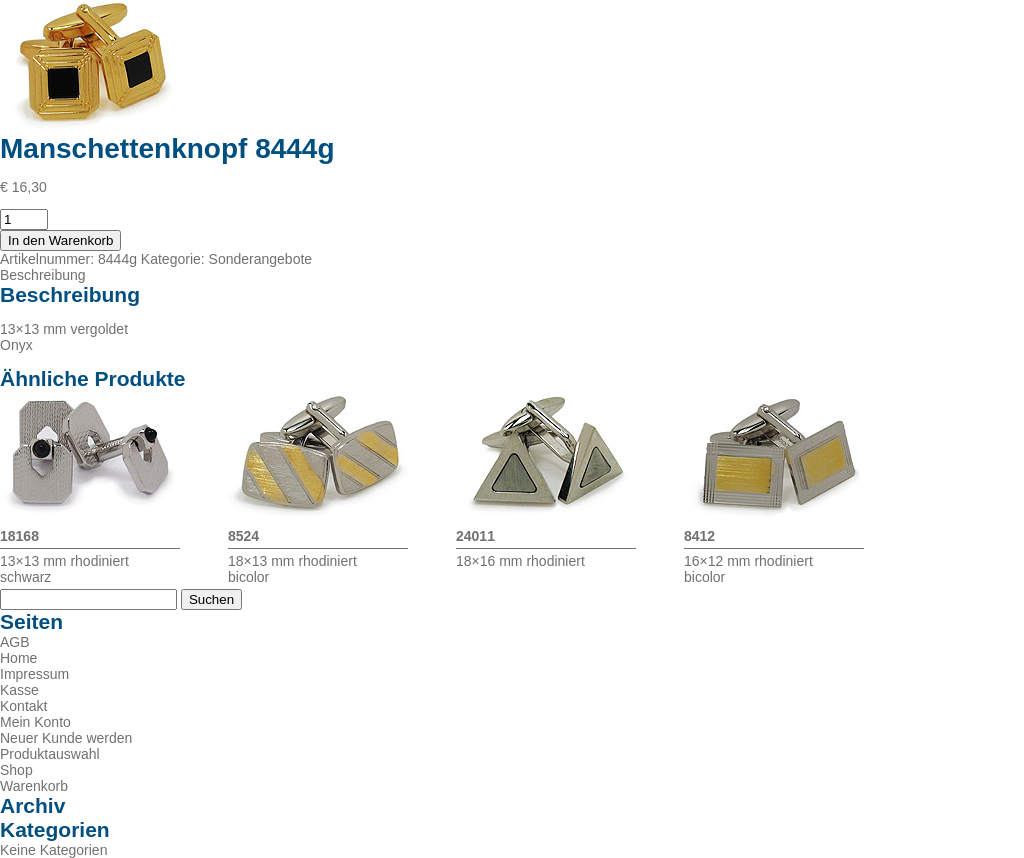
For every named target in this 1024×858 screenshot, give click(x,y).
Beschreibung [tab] (43, 275)
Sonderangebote (261, 259)
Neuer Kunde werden (66, 738)
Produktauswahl (50, 754)
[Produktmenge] (24, 219)
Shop (16, 770)
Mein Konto (35, 722)
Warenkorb (34, 786)
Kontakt (23, 706)
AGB (15, 642)
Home (18, 658)
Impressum (34, 674)
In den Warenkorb (60, 240)
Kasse (19, 690)
